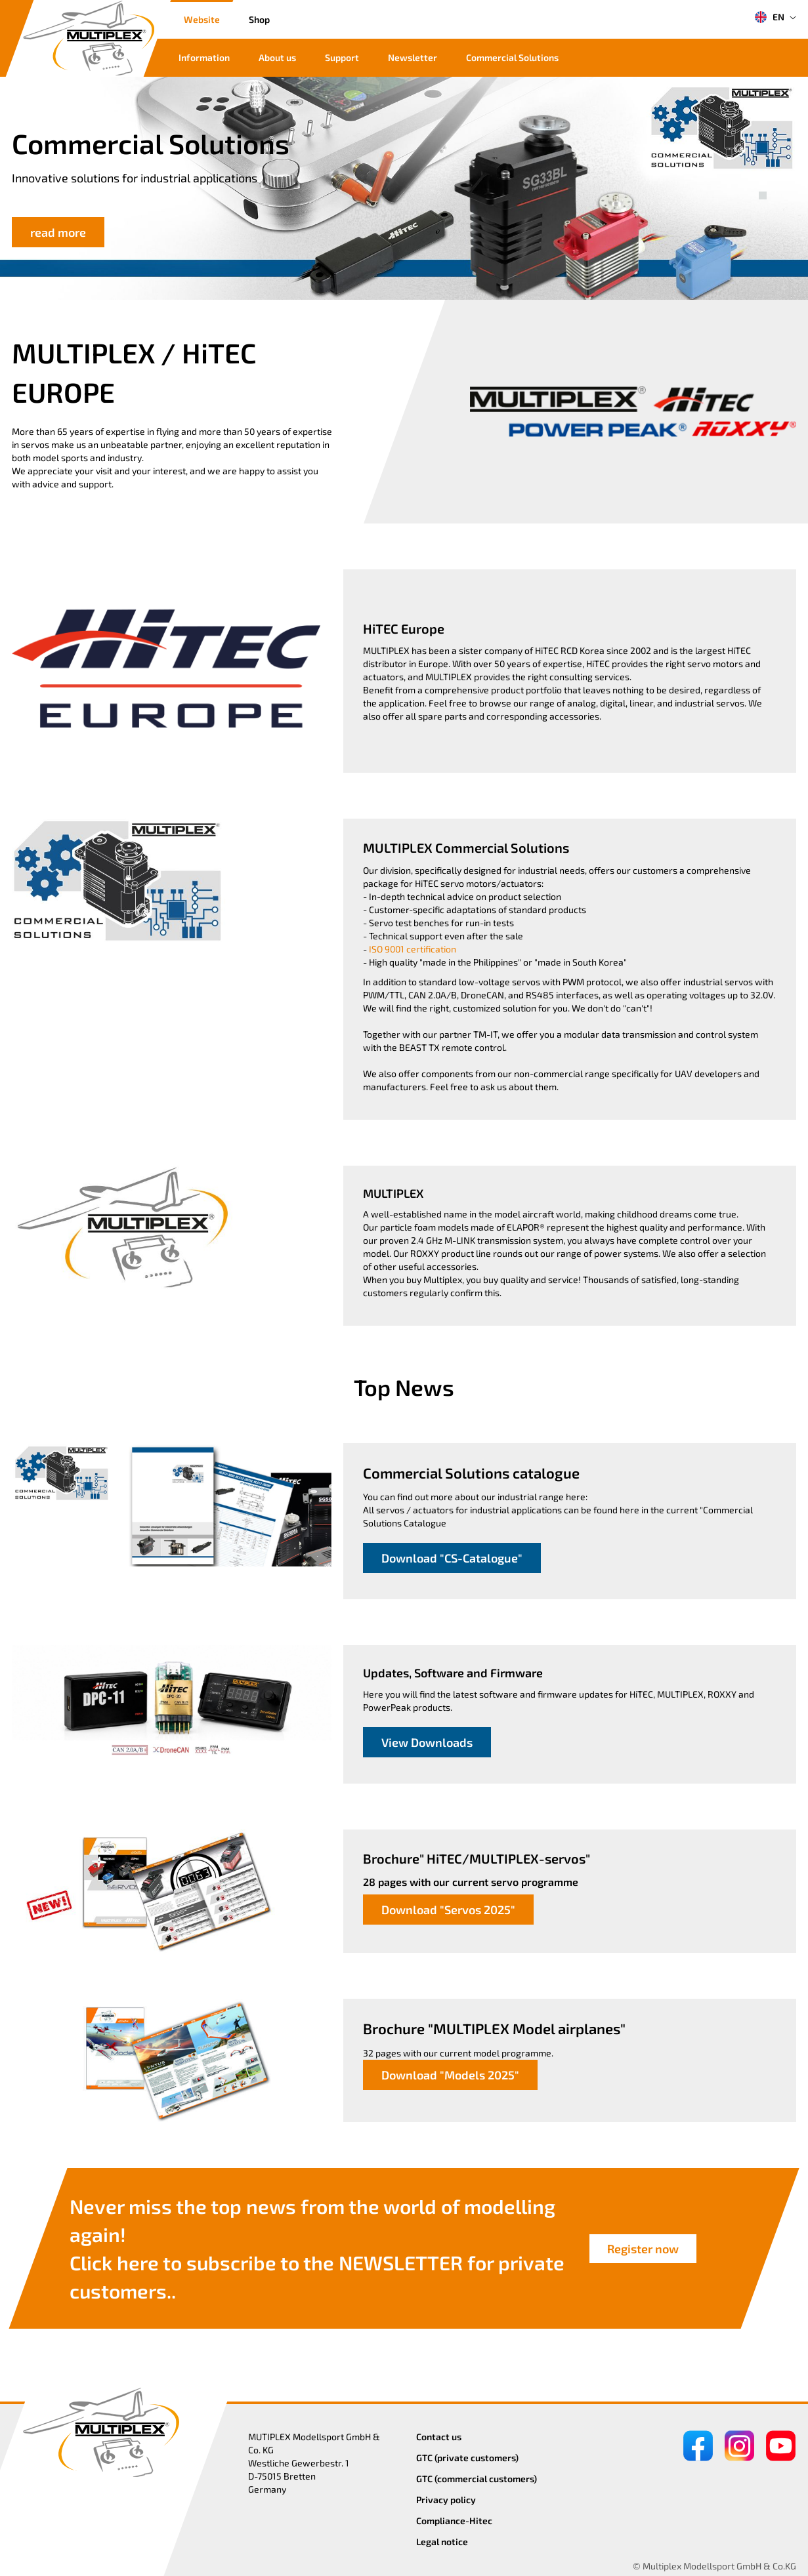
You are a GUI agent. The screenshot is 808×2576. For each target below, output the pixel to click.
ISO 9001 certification (412, 948)
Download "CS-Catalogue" (451, 1558)
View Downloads (427, 1742)
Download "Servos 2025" (448, 1909)
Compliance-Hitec (454, 2520)
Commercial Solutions (512, 57)
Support (342, 57)
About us (277, 57)
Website (202, 19)
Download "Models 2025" (450, 2075)
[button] (763, 181)
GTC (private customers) (467, 2457)
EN (769, 17)
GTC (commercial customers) (476, 2478)
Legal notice (442, 2541)
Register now (643, 2248)
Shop (259, 19)
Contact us (438, 2436)
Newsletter (412, 57)
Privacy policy (446, 2499)
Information (204, 57)
